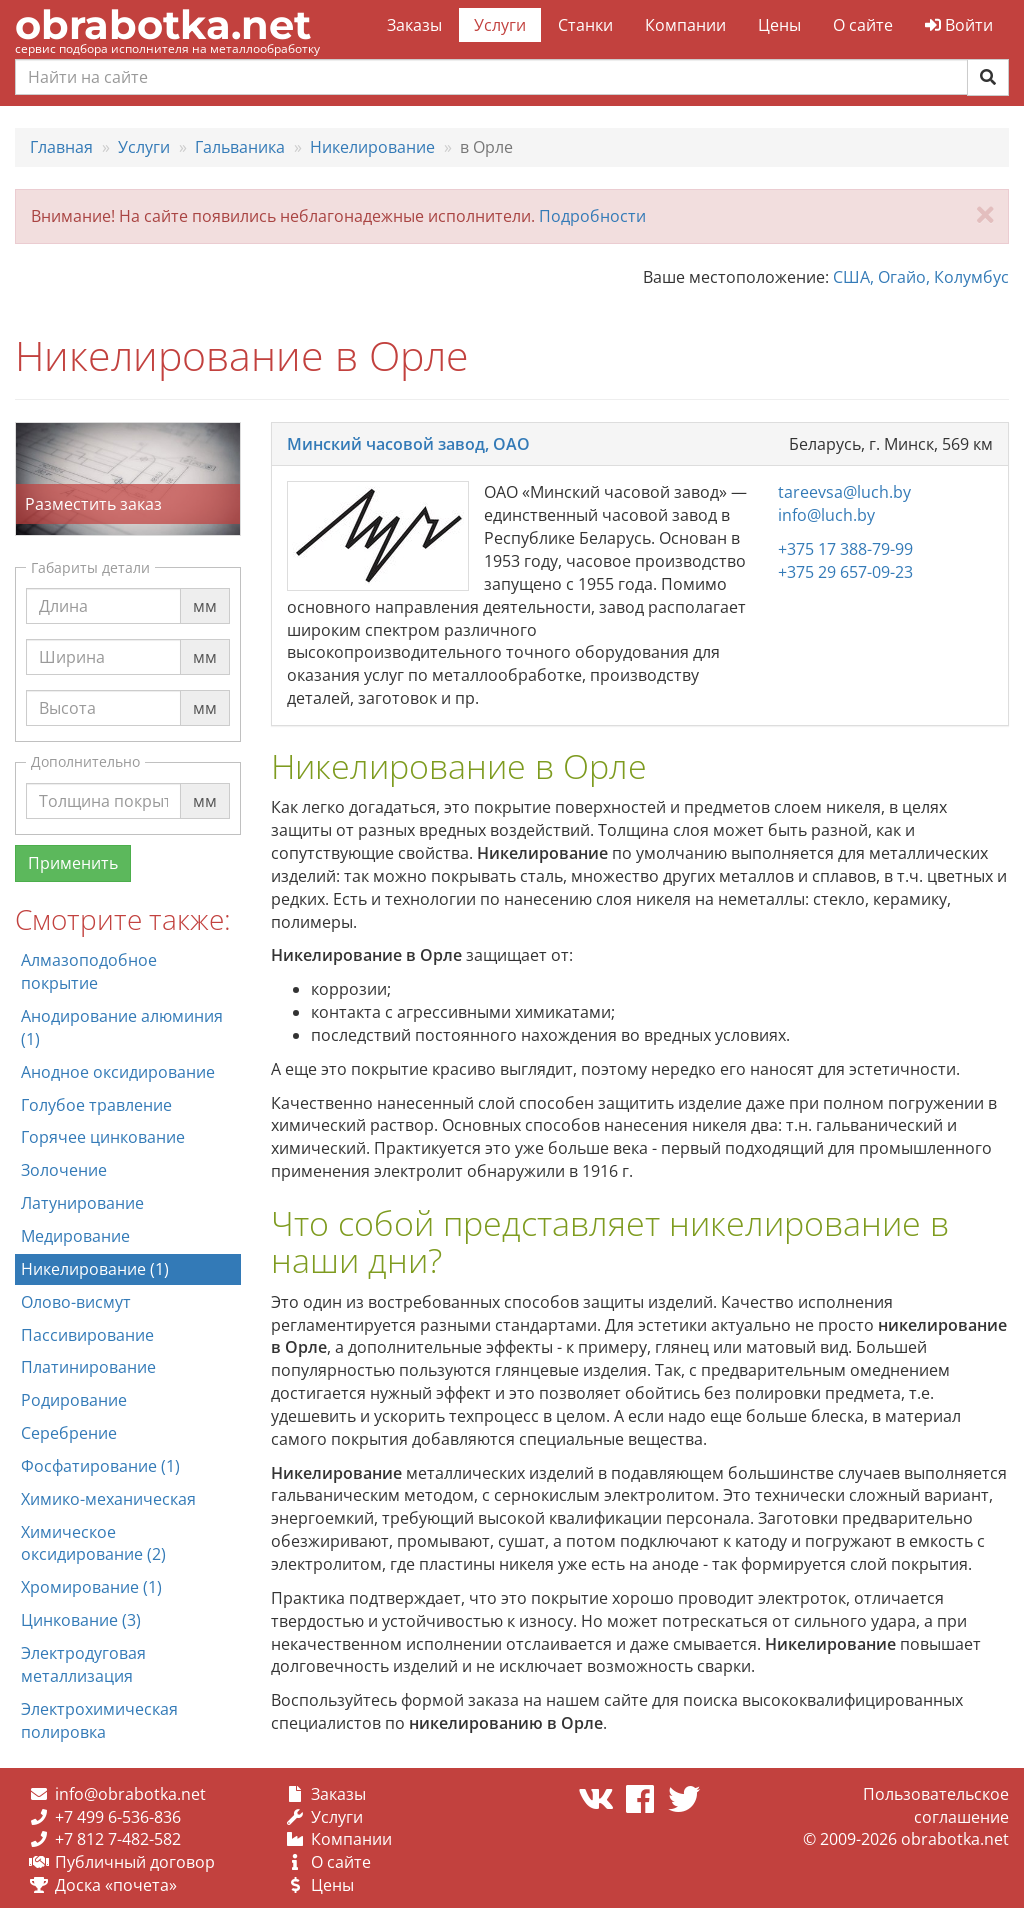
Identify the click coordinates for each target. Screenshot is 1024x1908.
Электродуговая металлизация (83, 1664)
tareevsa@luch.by (844, 492)
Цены (779, 25)
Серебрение (69, 1433)
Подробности (592, 216)
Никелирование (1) (95, 1269)
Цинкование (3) (81, 1620)
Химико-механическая (108, 1499)
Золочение (64, 1170)
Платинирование (88, 1367)
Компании (685, 25)
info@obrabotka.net (130, 1794)
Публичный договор (135, 1862)
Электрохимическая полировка (99, 1720)
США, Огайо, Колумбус (921, 277)
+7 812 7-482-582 (118, 1839)
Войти (959, 25)
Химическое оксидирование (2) (93, 1543)
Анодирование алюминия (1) (122, 1027)
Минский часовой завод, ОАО (408, 444)
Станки (585, 25)
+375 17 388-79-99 (845, 549)
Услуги (500, 25)
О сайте (863, 25)
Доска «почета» (116, 1885)
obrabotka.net (163, 24)
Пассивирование (87, 1335)
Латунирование (82, 1203)
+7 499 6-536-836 (118, 1817)
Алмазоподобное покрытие (89, 971)
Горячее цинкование (103, 1137)
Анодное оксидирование (118, 1072)
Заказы (414, 25)
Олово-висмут (76, 1302)
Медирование (75, 1236)
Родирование (74, 1400)
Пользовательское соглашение (936, 1805)
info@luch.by (826, 515)
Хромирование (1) (91, 1587)
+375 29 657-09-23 (845, 572)
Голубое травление (96, 1105)
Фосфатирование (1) (100, 1466)
